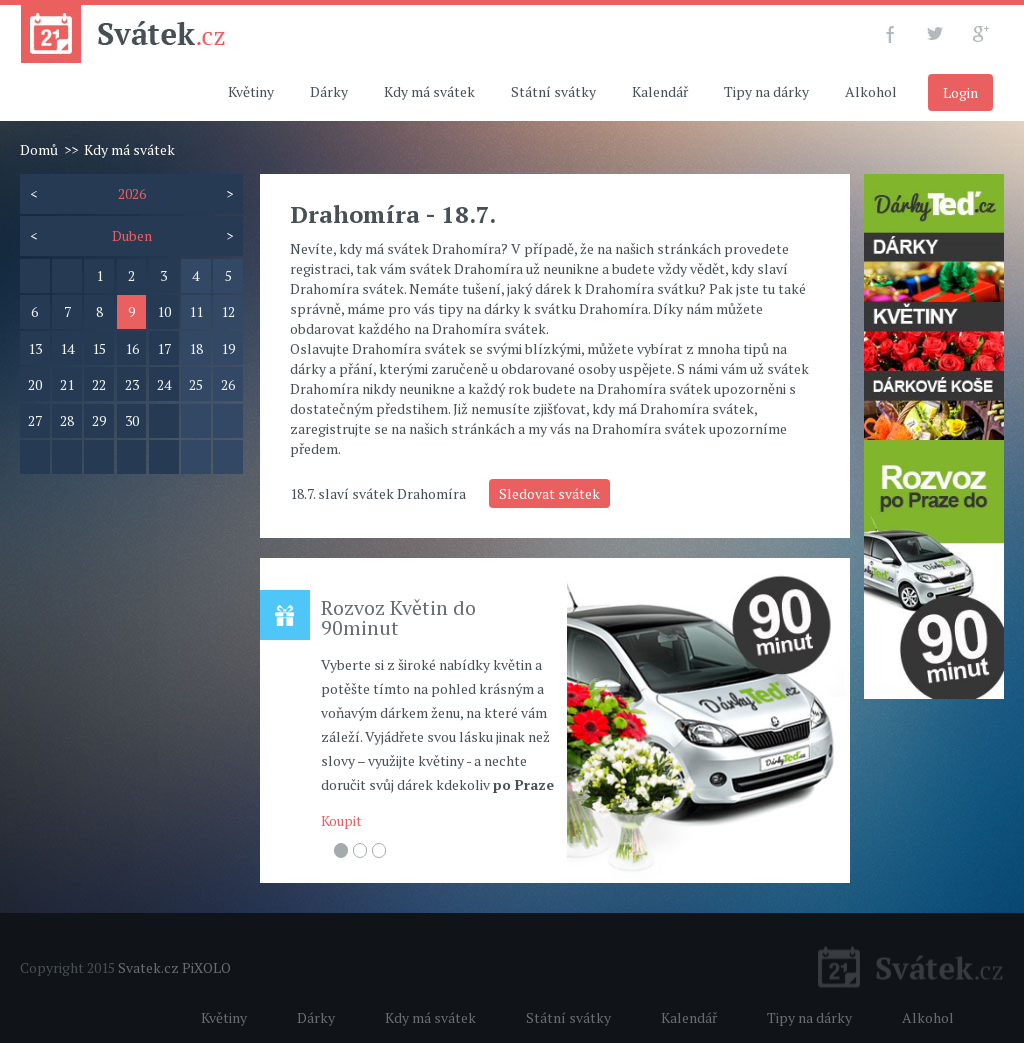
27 (35, 420)
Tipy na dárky (766, 91)
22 (99, 384)
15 (99, 348)
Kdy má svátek (429, 91)
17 (164, 348)
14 (67, 348)
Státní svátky (553, 91)
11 (196, 311)
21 (67, 384)
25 (196, 384)
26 (228, 384)
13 (35, 348)
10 (164, 311)
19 (228, 348)
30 (132, 420)
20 (35, 384)
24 (164, 384)
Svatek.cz (148, 967)
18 (196, 348)
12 (228, 311)
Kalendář (660, 91)
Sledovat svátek (549, 493)
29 (99, 420)
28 (67, 420)
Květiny (251, 91)
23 (132, 384)
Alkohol (871, 91)
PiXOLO (206, 967)
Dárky (329, 91)
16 (132, 348)
